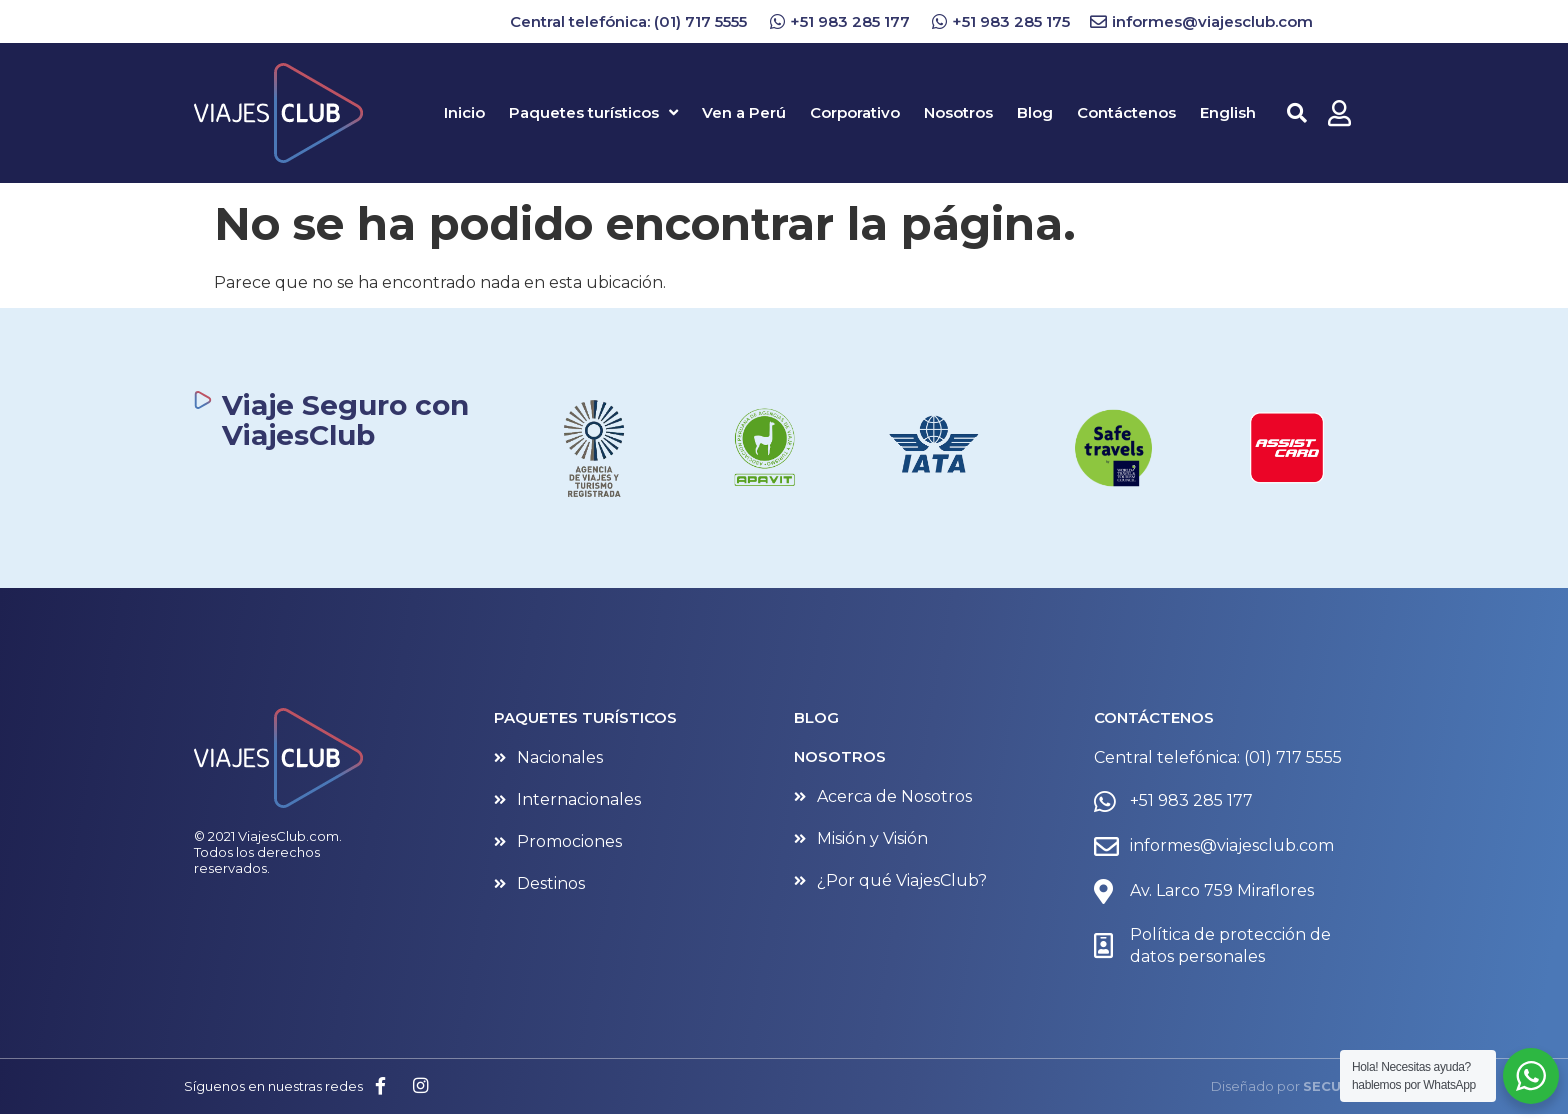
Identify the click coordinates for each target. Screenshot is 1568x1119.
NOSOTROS (840, 756)
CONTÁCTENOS (1154, 717)
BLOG (816, 717)
